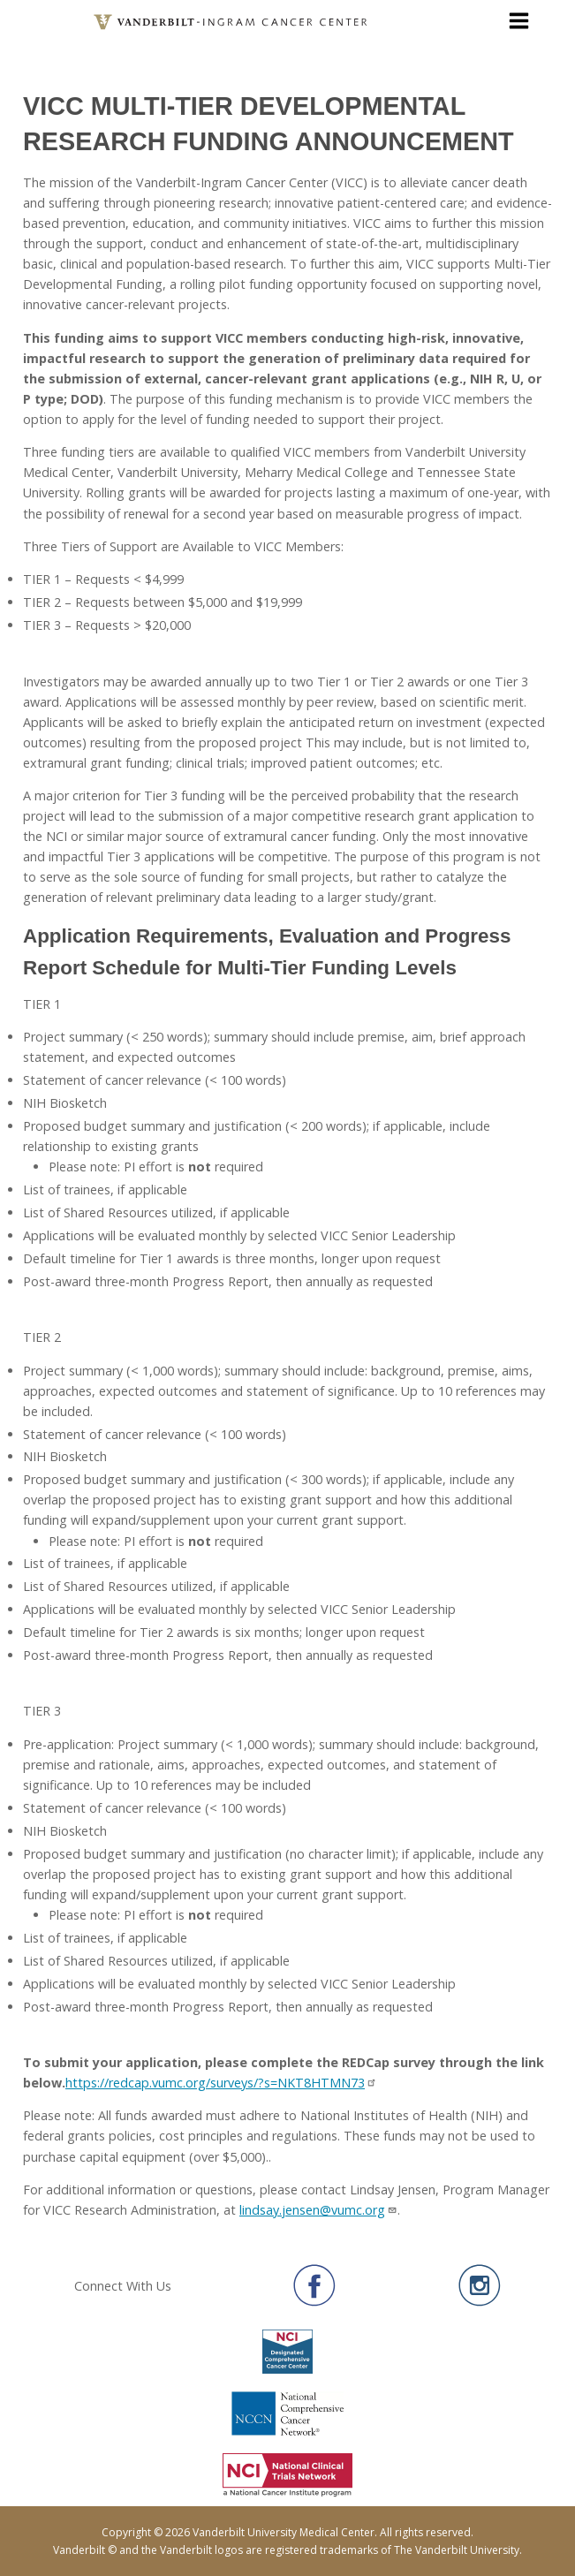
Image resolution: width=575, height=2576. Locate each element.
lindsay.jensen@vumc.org (318, 2209)
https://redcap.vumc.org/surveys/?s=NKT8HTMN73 (221, 2082)
